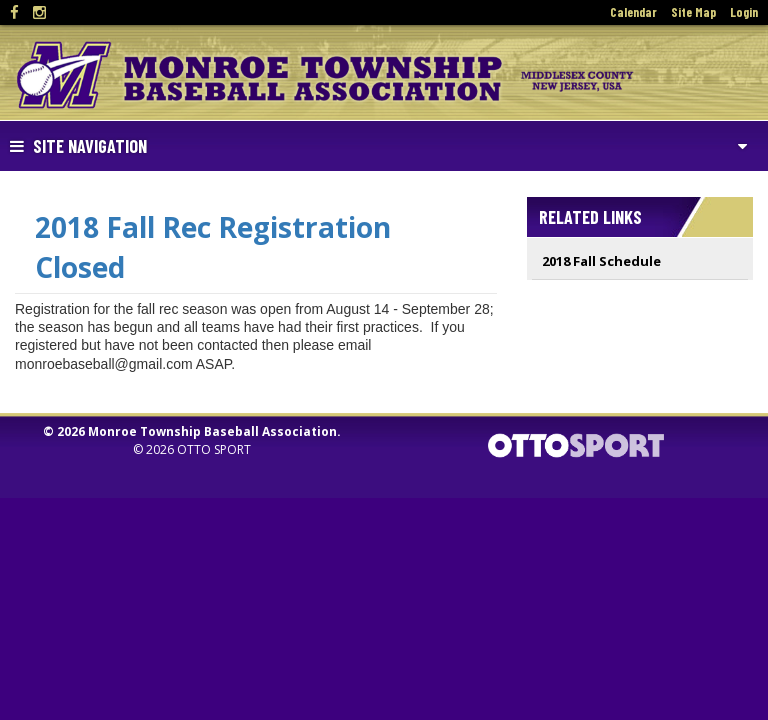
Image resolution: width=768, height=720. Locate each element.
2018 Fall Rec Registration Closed (213, 247)
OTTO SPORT (214, 449)
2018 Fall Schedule (601, 261)
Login (744, 12)
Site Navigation (78, 146)
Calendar (633, 12)
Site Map (693, 12)
